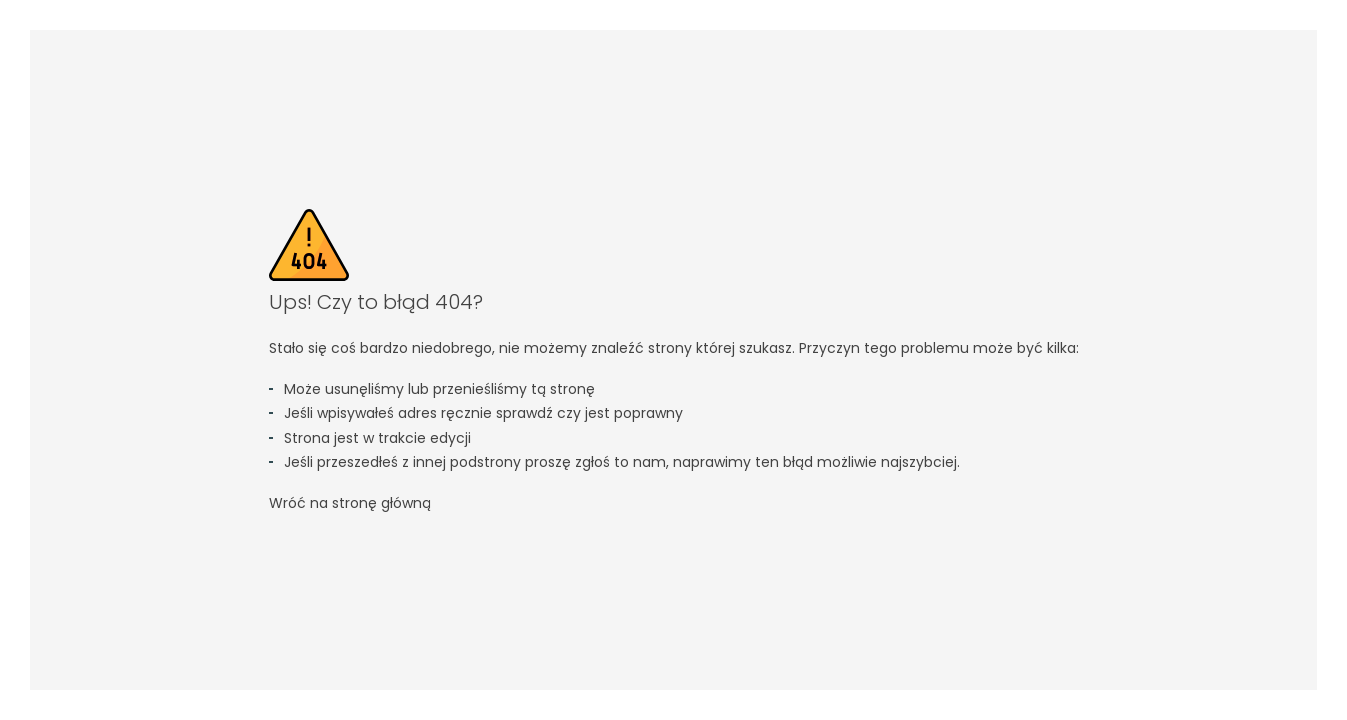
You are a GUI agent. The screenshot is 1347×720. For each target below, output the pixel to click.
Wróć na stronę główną (350, 503)
